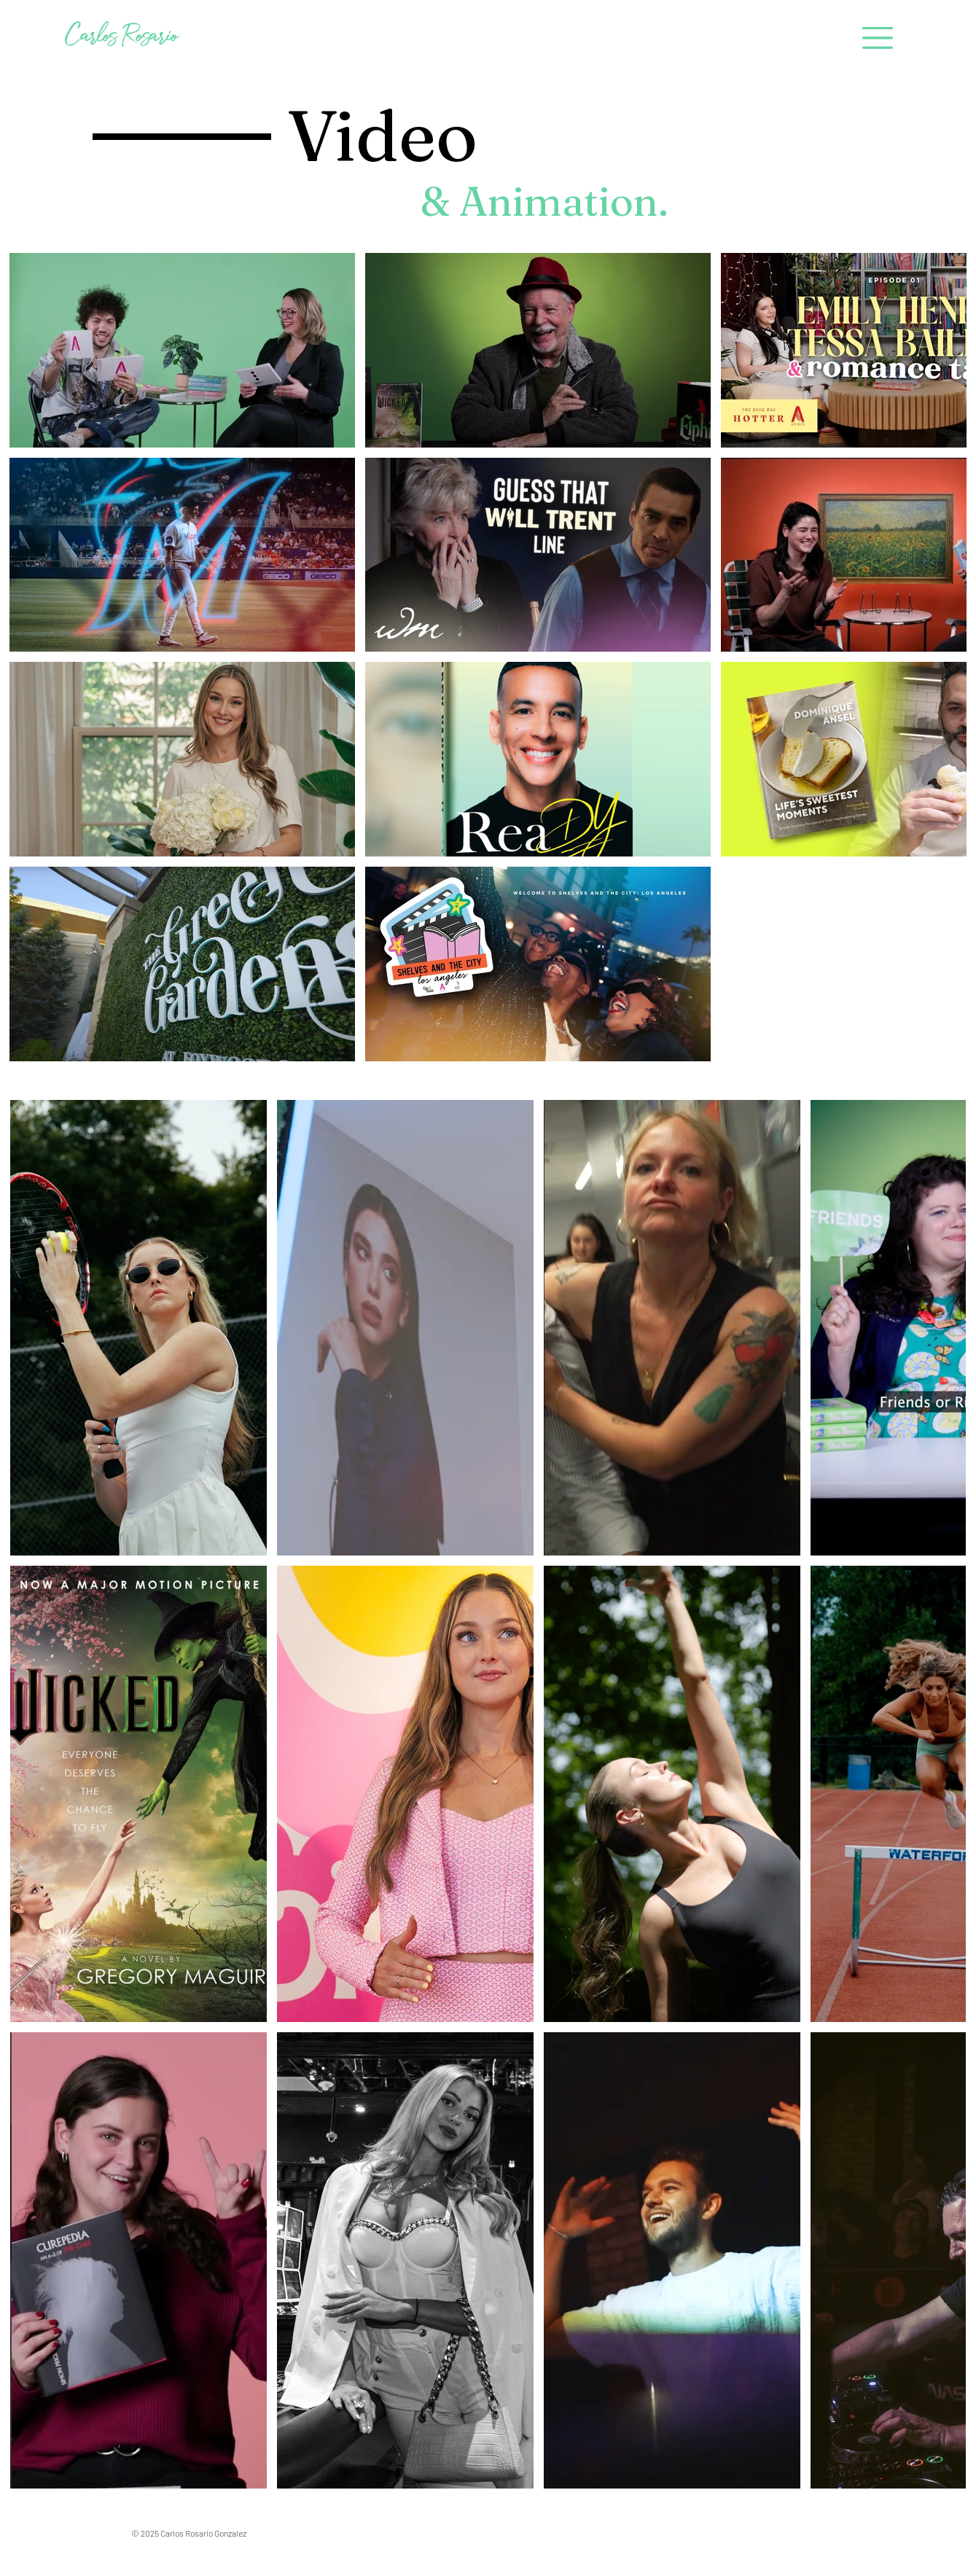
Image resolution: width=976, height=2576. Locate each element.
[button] (877, 38)
